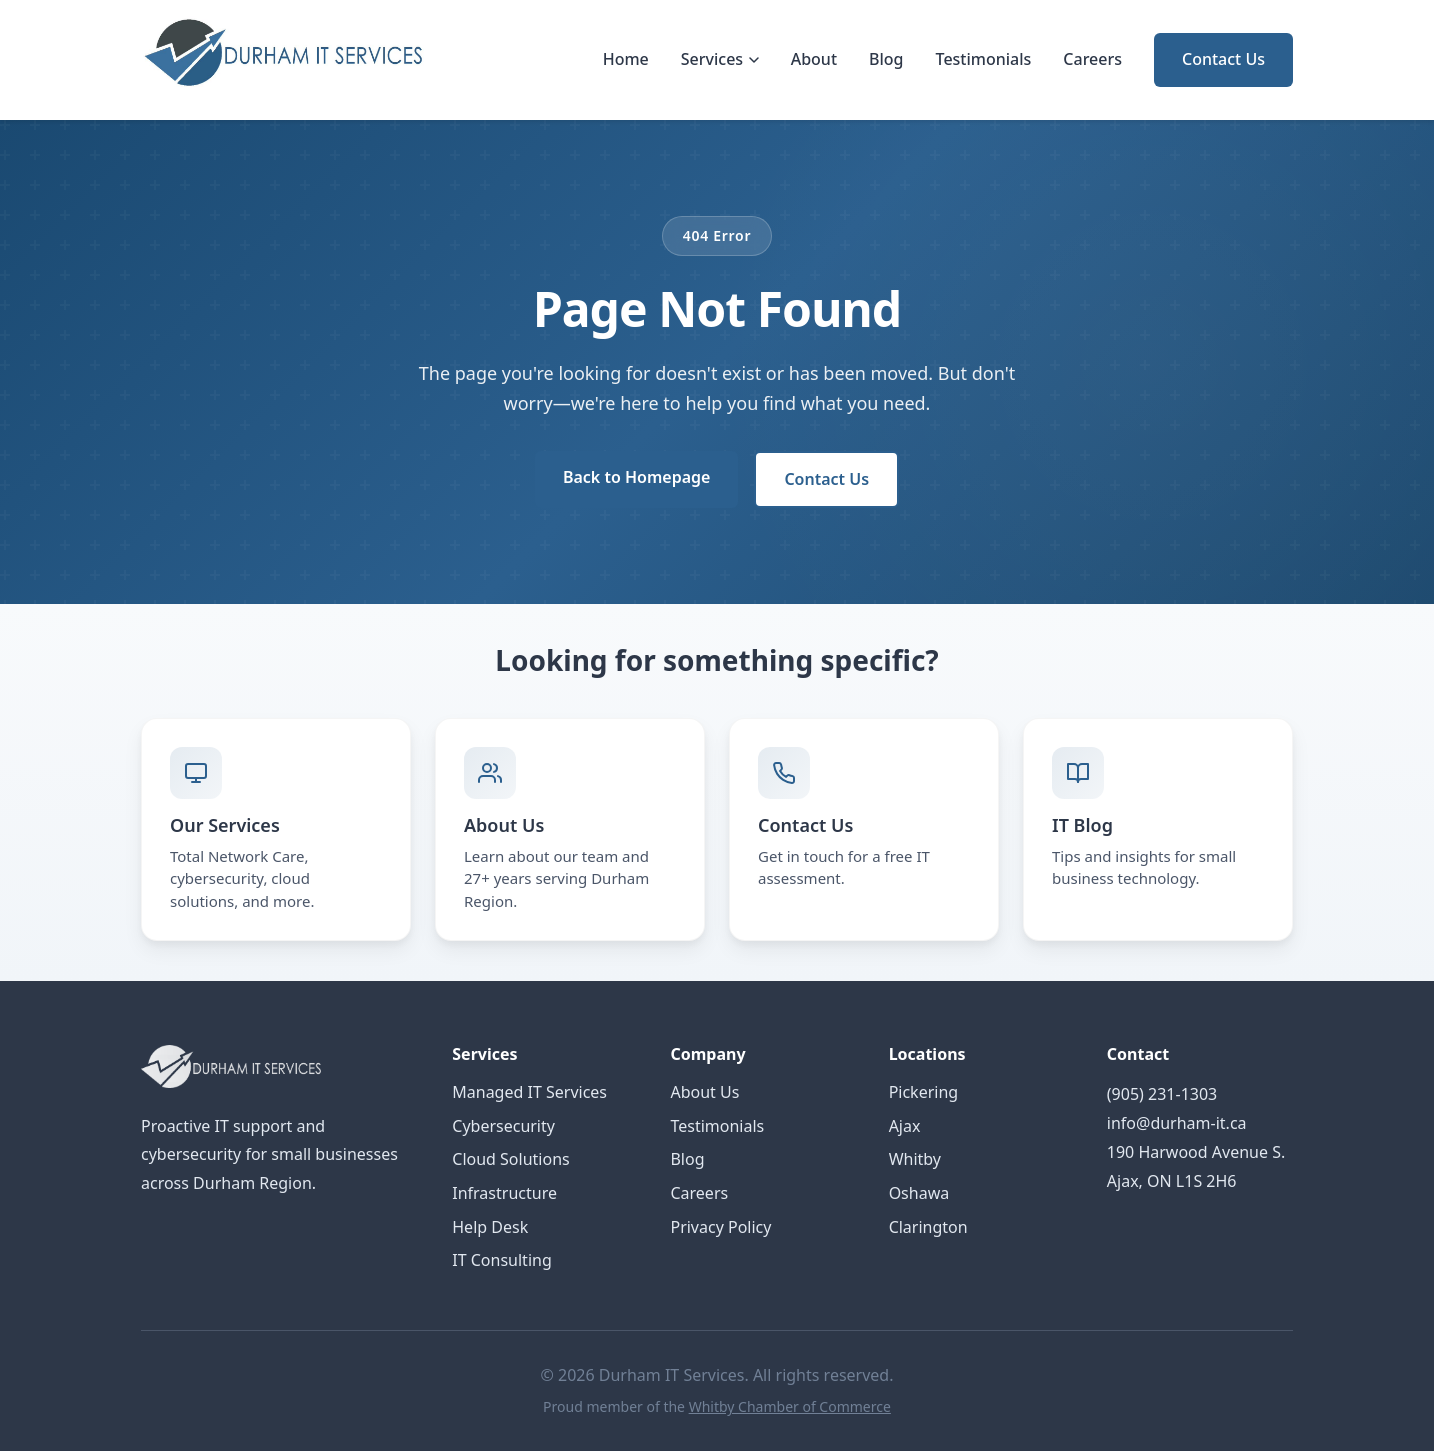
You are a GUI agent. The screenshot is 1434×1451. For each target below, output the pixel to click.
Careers (1092, 59)
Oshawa (919, 1193)
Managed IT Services (529, 1092)
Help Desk (490, 1227)
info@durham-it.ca (1177, 1123)
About (814, 59)
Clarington (928, 1227)
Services (720, 59)
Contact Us (1223, 59)
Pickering (924, 1092)
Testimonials (984, 59)
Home (626, 59)
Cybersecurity (503, 1126)
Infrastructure (504, 1193)
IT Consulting (501, 1260)
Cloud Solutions (510, 1159)
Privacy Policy (720, 1227)
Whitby (915, 1159)
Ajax (905, 1126)
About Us (704, 1092)
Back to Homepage (636, 477)
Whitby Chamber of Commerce (790, 1406)
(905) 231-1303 (1162, 1094)
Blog (886, 59)
